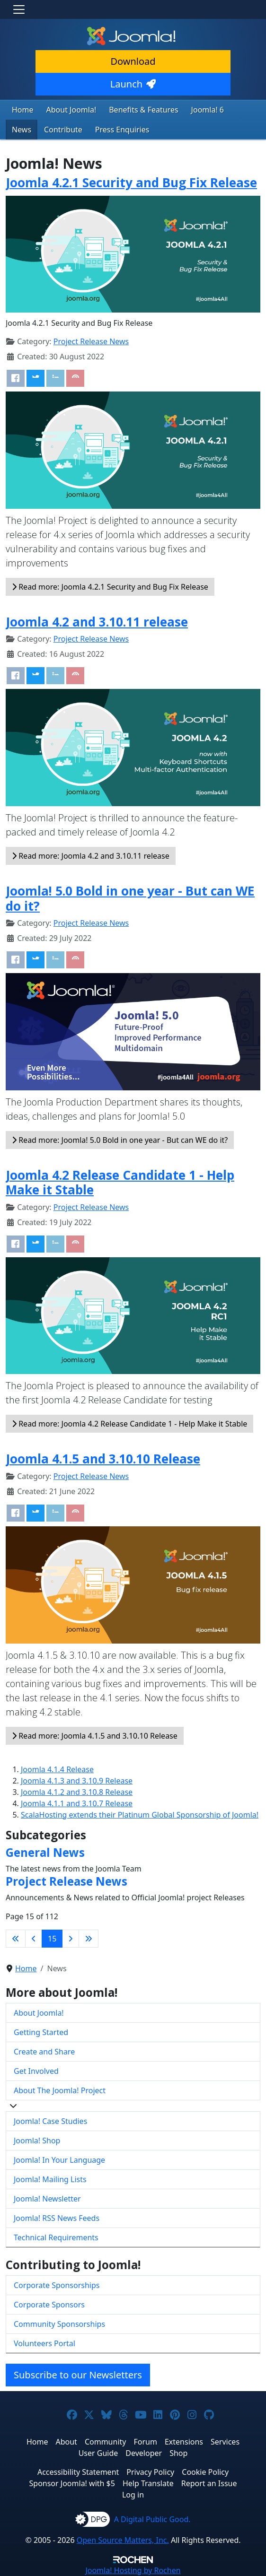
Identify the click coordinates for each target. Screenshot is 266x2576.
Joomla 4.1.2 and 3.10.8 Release (77, 1792)
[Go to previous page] (33, 1939)
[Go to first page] (16, 1939)
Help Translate (148, 2483)
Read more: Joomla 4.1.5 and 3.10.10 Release (94, 1736)
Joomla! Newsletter (47, 2198)
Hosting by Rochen (132, 2570)
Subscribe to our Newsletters (78, 2374)
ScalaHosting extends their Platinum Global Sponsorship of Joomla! (139, 1815)
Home (23, 109)
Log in (133, 2494)
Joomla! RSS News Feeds (56, 2218)
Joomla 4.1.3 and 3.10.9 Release (77, 1780)
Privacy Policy (150, 2472)
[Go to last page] (88, 1939)
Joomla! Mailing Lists (50, 2179)
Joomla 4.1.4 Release (57, 1769)
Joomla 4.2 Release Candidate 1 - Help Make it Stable (120, 1182)
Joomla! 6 (207, 109)
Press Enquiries (122, 129)
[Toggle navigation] (19, 9)
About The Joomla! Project (60, 2090)
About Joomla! (71, 109)
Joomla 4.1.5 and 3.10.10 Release (103, 1458)
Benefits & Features (143, 109)
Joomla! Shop (37, 2140)
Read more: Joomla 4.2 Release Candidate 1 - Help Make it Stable (129, 1424)
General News (45, 1852)
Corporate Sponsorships (56, 2285)
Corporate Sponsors (49, 2304)
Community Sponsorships (59, 2324)
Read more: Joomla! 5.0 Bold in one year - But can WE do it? (120, 1140)
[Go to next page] (70, 1939)
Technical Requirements (56, 2237)
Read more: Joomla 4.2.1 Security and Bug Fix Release (110, 587)
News (21, 129)
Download (132, 61)
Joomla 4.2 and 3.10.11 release (97, 621)
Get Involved (36, 2071)
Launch (133, 84)
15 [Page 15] (52, 1938)
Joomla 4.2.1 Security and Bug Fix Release (131, 182)
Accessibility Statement (78, 2472)
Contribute (63, 129)
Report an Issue (209, 2483)
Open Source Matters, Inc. (123, 2540)
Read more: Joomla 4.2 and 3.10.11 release (90, 856)
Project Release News (91, 341)
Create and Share (44, 2051)
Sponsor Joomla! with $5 (72, 2483)
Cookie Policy (205, 2472)
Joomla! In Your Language (59, 2160)
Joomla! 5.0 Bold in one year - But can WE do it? (130, 898)
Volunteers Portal (44, 2343)
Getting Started (41, 2032)
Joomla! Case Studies (50, 2121)
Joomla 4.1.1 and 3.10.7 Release (77, 1803)
